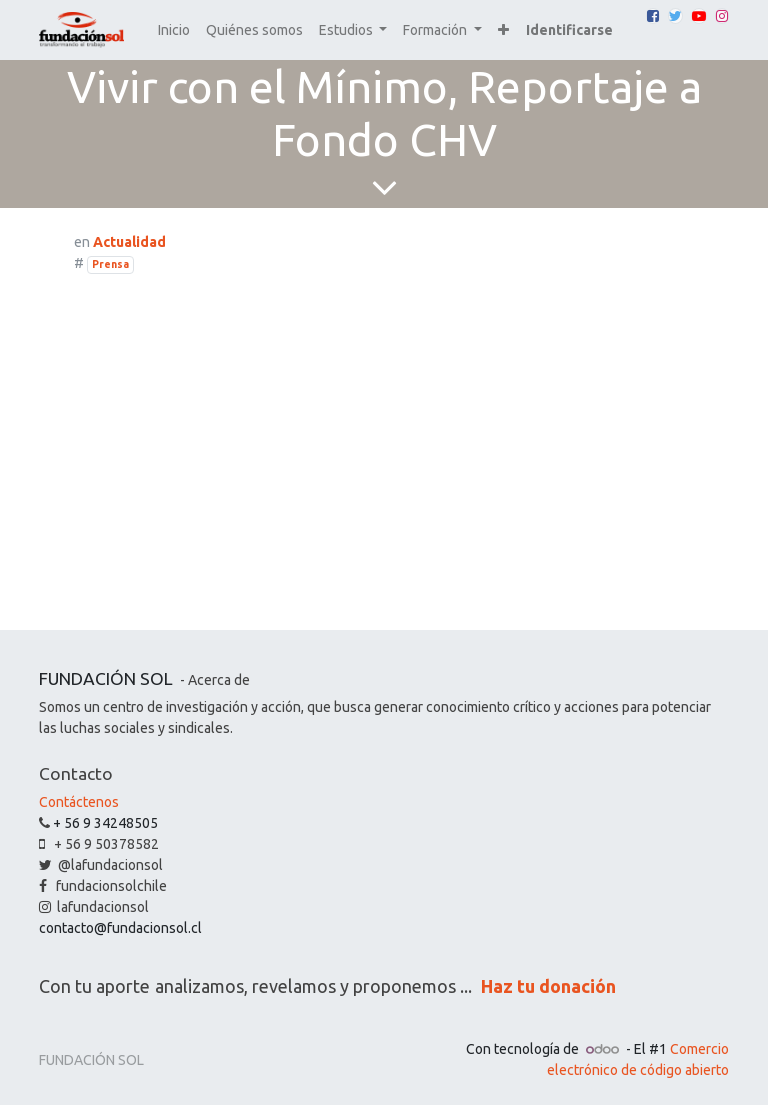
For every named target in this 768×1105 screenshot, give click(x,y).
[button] (503, 30)
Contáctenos (79, 802)
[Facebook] (653, 16)
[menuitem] (174, 30)
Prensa (110, 264)
